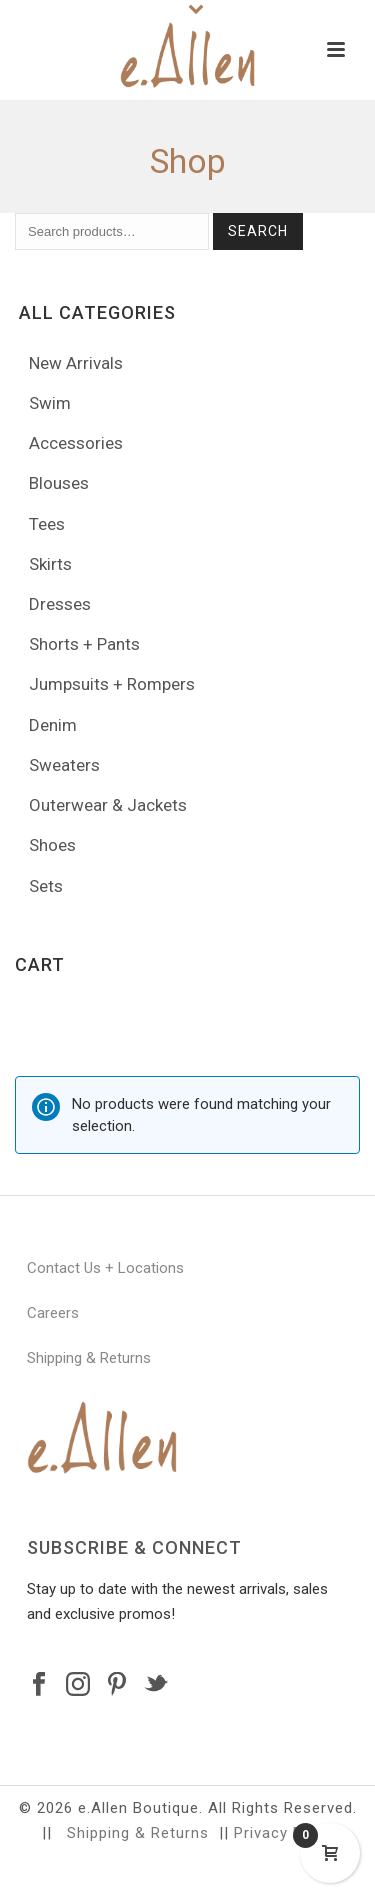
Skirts (50, 564)
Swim (50, 403)
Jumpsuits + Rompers (112, 684)
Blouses (59, 483)
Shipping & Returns (89, 1358)
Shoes (52, 845)
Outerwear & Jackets (108, 805)
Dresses (60, 604)
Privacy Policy (286, 1833)
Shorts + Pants (84, 644)
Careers (53, 1313)
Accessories (76, 443)
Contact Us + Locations (105, 1268)
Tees (47, 524)
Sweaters (64, 765)
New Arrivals (76, 363)
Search (258, 231)
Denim (53, 725)
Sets (46, 886)
